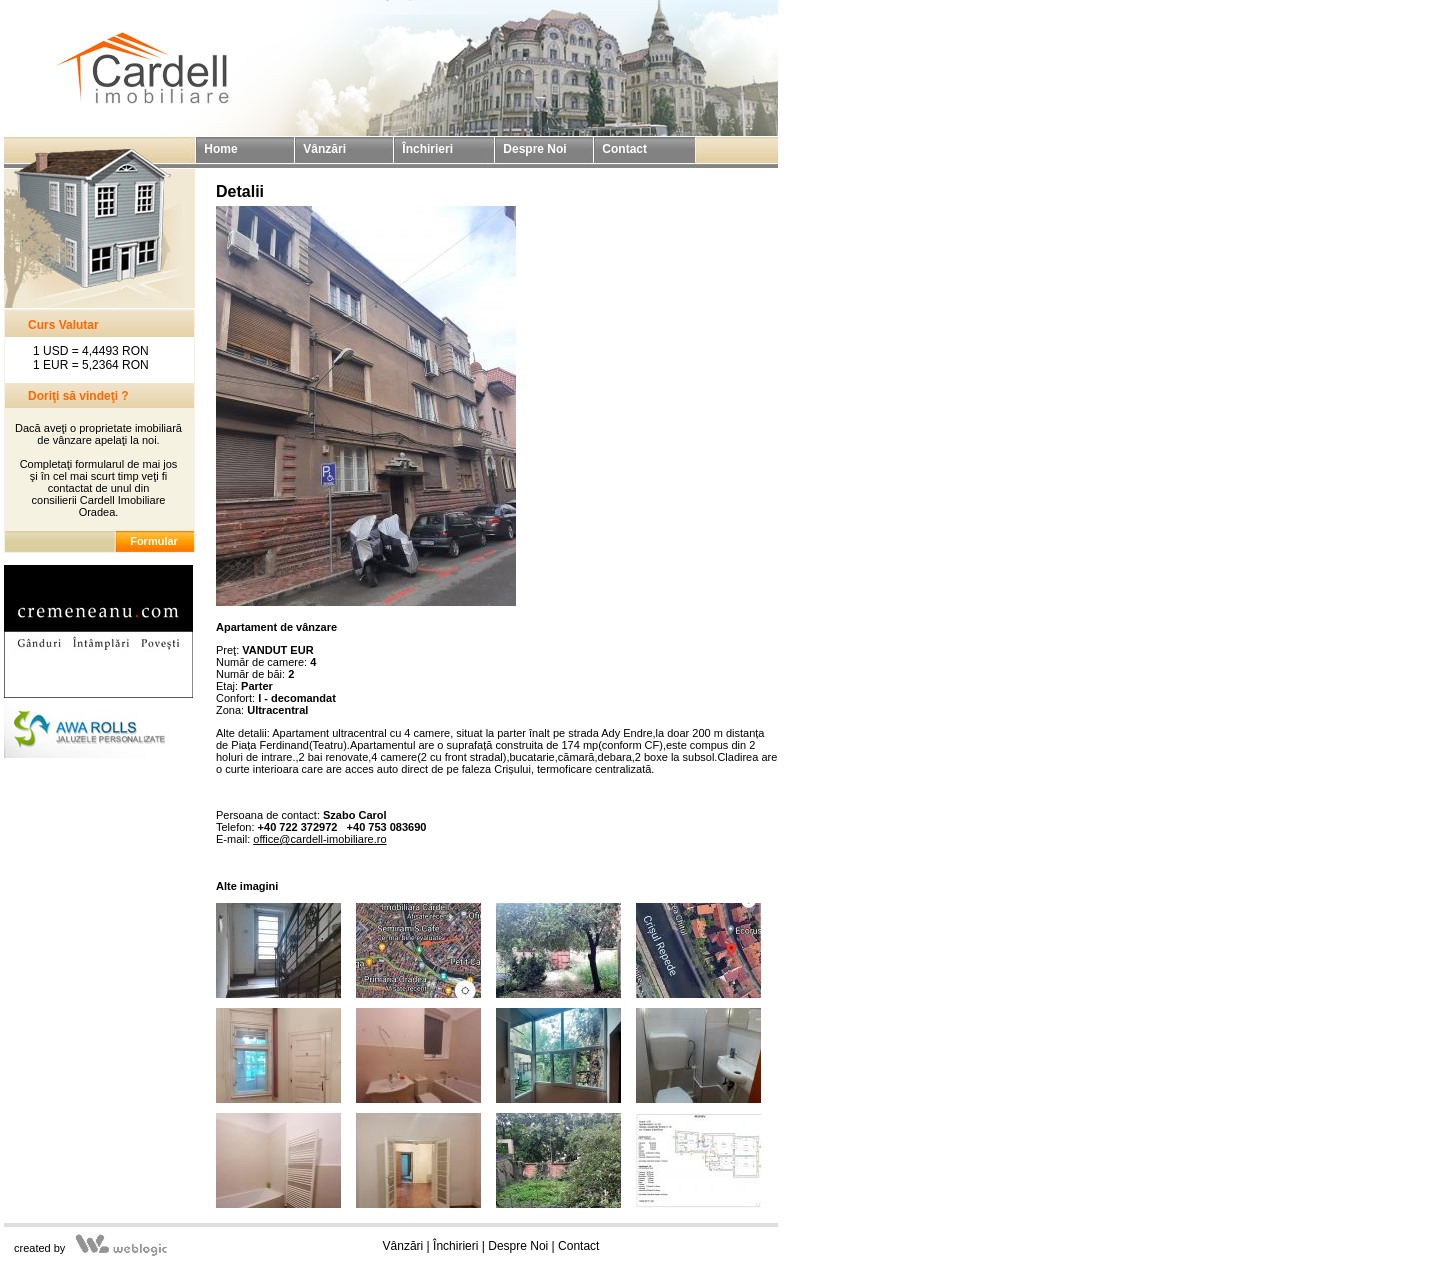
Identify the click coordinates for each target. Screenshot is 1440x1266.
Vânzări (403, 1246)
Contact (578, 1246)
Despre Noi (518, 1246)
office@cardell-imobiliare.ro (319, 839)
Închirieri (455, 1246)
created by (39, 1248)
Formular (154, 541)
